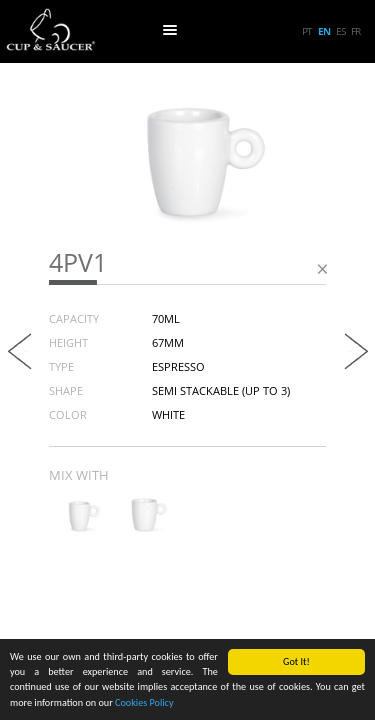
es (340, 31)
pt (307, 31)
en (324, 31)
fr (355, 31)
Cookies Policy (144, 703)
